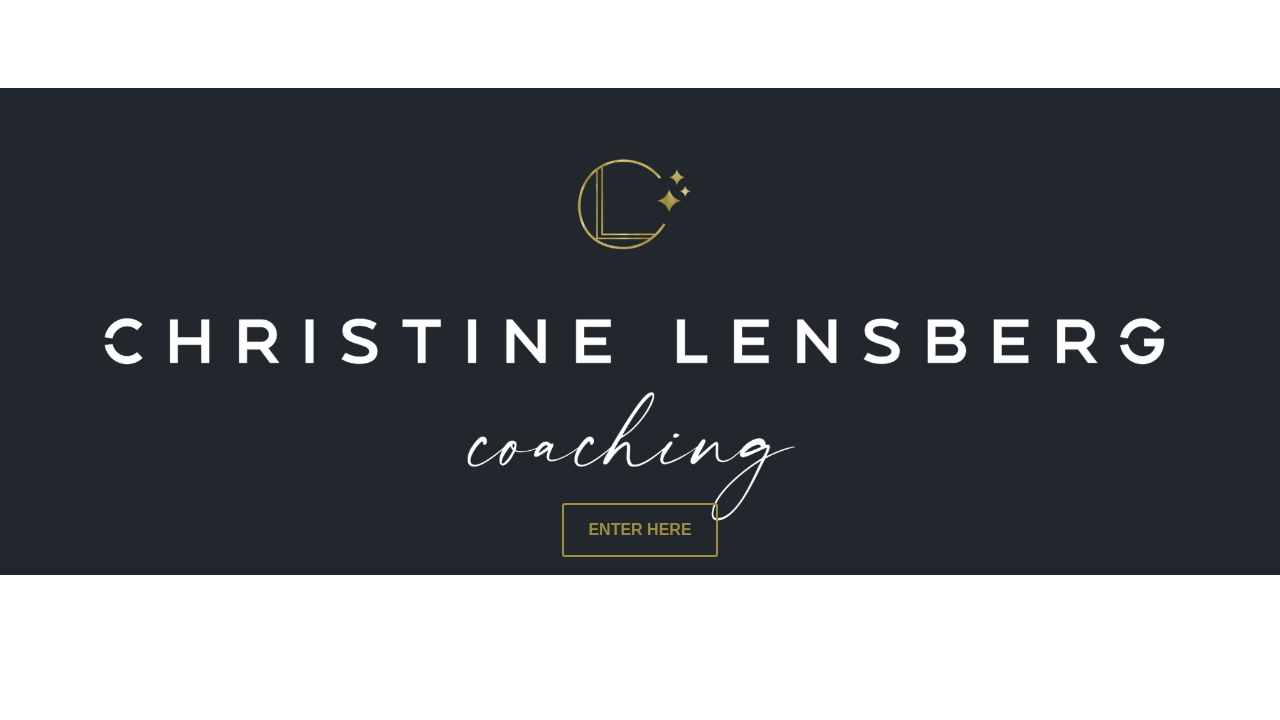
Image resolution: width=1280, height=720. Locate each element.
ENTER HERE (639, 529)
